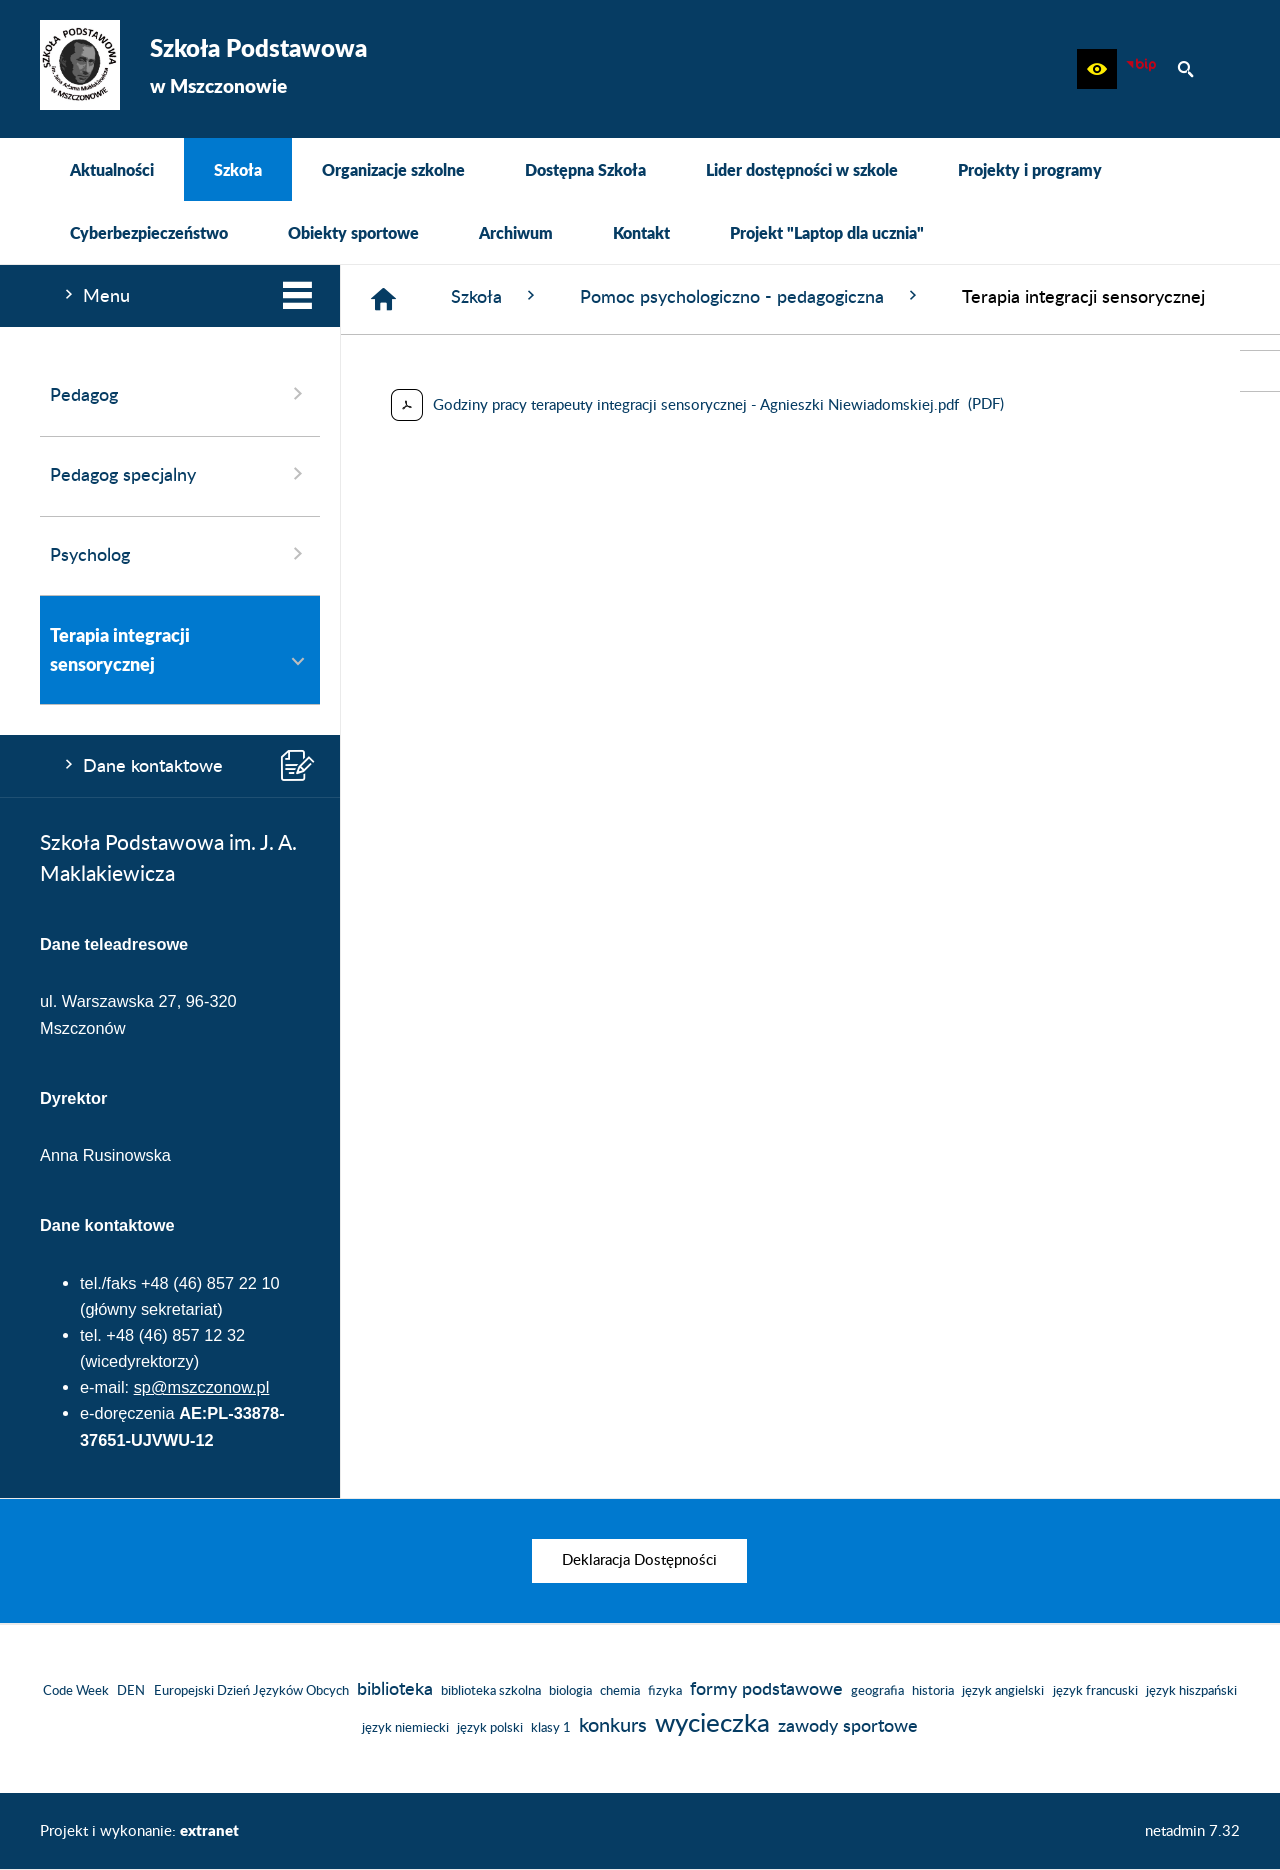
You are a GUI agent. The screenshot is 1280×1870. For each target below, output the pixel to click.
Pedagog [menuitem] (180, 394)
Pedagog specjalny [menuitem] (180, 474)
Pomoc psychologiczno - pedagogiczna (751, 296)
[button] (1097, 69)
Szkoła (495, 296)
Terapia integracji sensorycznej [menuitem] (180, 649)
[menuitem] (112, 169)
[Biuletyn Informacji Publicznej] (1141, 69)
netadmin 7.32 (1192, 1831)
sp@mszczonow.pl (202, 1387)
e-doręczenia (127, 1413)
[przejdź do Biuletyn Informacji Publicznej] (1260, 371)
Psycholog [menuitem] (180, 554)
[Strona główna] (383, 299)
